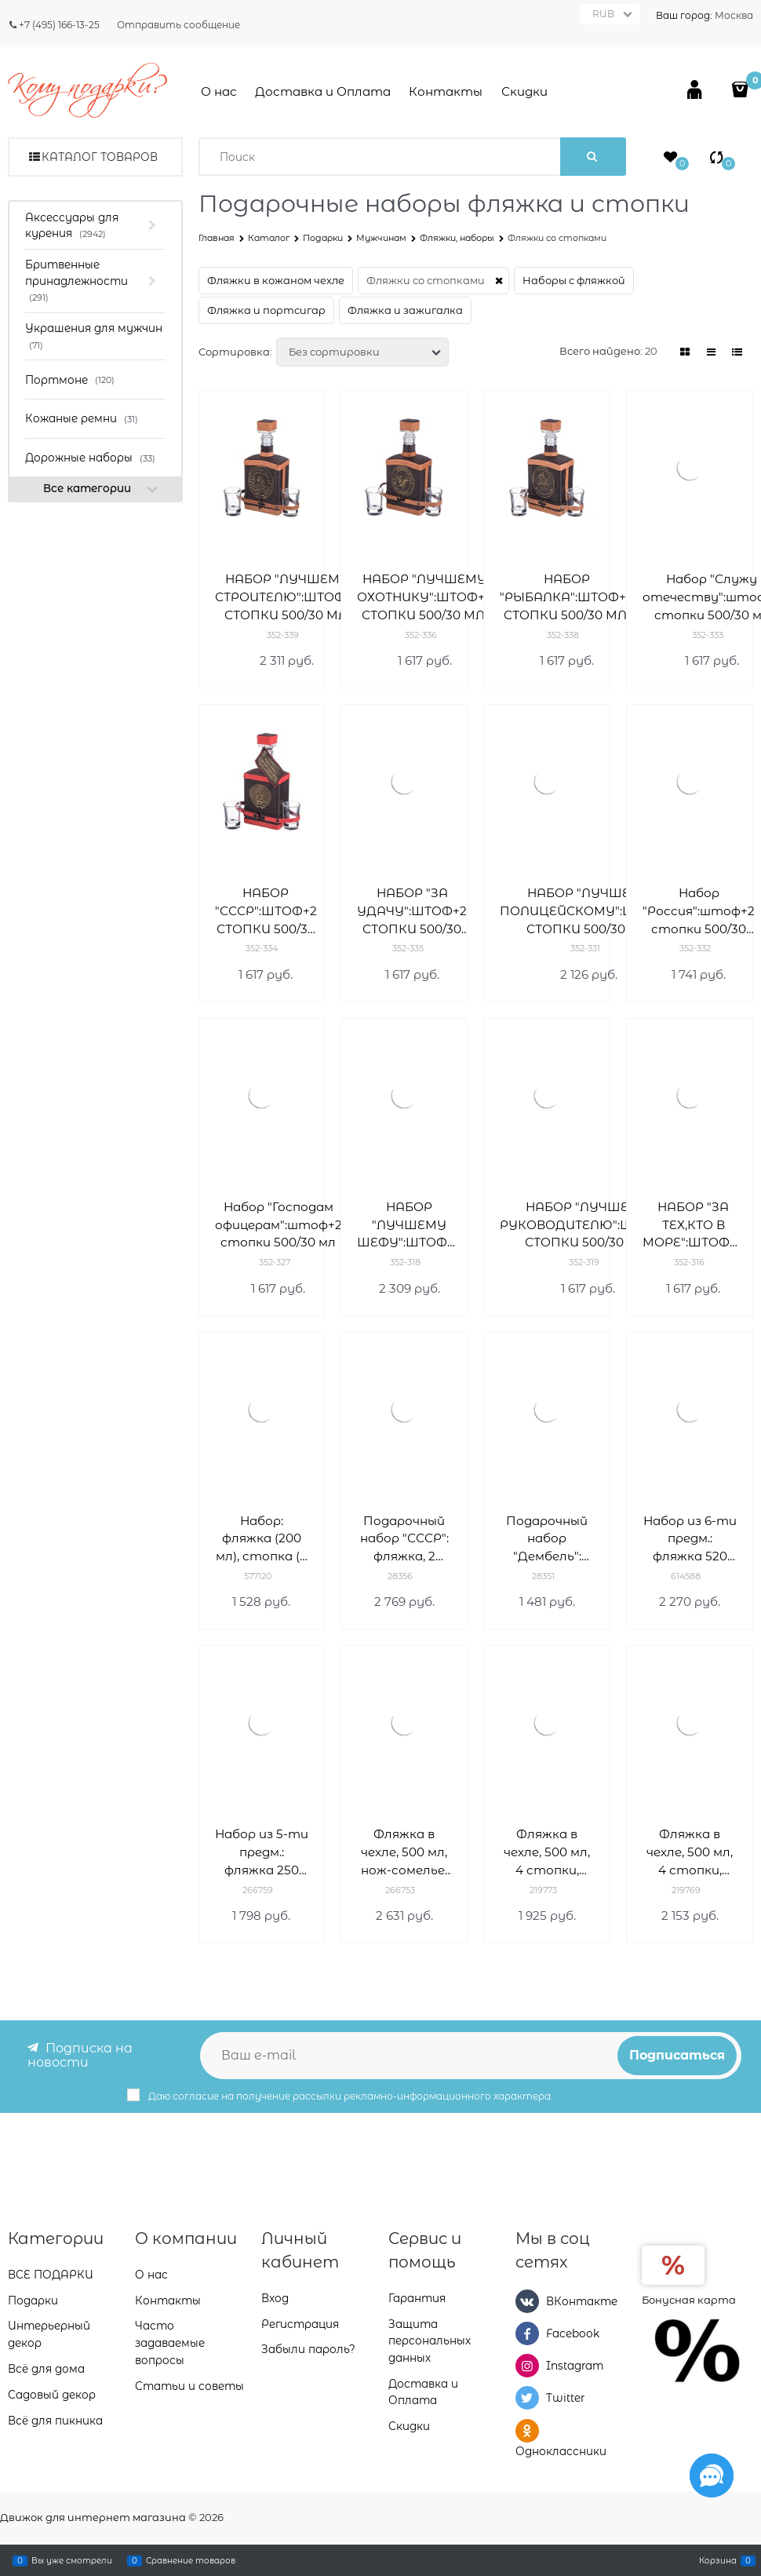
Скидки (524, 91)
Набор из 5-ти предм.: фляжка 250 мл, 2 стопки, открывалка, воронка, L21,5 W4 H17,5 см (261, 1852)
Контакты (445, 91)
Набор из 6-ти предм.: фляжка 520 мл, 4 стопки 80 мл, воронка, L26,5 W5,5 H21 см (690, 1539)
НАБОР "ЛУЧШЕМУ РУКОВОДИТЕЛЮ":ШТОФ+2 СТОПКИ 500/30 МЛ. (587, 1224)
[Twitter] (527, 2398)
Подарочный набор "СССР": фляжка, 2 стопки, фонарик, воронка (404, 1539)
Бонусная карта (689, 2299)
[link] (685, 352)
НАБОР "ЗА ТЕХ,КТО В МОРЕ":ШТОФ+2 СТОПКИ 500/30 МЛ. (693, 1225)
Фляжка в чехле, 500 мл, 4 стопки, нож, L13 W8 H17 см (547, 1852)
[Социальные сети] (712, 2476)
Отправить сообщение (178, 25)
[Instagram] (527, 2365)
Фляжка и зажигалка (405, 310)
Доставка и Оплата (323, 91)
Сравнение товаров (190, 2560)
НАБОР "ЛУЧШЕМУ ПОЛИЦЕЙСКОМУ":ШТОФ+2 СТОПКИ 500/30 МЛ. (589, 910)
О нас (219, 91)
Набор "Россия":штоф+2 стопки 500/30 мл (699, 911)
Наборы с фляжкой (574, 280)
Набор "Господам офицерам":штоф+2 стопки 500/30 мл (278, 1224)
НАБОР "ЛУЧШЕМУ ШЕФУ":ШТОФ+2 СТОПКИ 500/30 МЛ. (409, 1225)
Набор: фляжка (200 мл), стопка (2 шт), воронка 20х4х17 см (261, 1539)
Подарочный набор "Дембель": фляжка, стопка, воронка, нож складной (546, 1539)
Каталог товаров (100, 157)
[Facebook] (527, 2332)
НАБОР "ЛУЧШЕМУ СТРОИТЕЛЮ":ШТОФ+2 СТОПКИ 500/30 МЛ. (287, 596)
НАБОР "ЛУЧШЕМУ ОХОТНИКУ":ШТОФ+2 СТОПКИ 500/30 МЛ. (424, 596)
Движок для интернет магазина (93, 2517)
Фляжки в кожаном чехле (275, 280)
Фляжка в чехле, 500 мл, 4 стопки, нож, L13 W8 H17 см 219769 (689, 1852)
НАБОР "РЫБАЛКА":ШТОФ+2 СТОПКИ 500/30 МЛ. (566, 596)
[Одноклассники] (527, 2430)
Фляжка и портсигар (266, 310)
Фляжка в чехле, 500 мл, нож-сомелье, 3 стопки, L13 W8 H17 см (404, 1852)
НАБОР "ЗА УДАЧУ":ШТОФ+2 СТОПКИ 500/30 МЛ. (412, 911)
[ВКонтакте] (527, 2300)
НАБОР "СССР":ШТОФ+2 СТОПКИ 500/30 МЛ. (266, 911)
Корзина (718, 2560)
